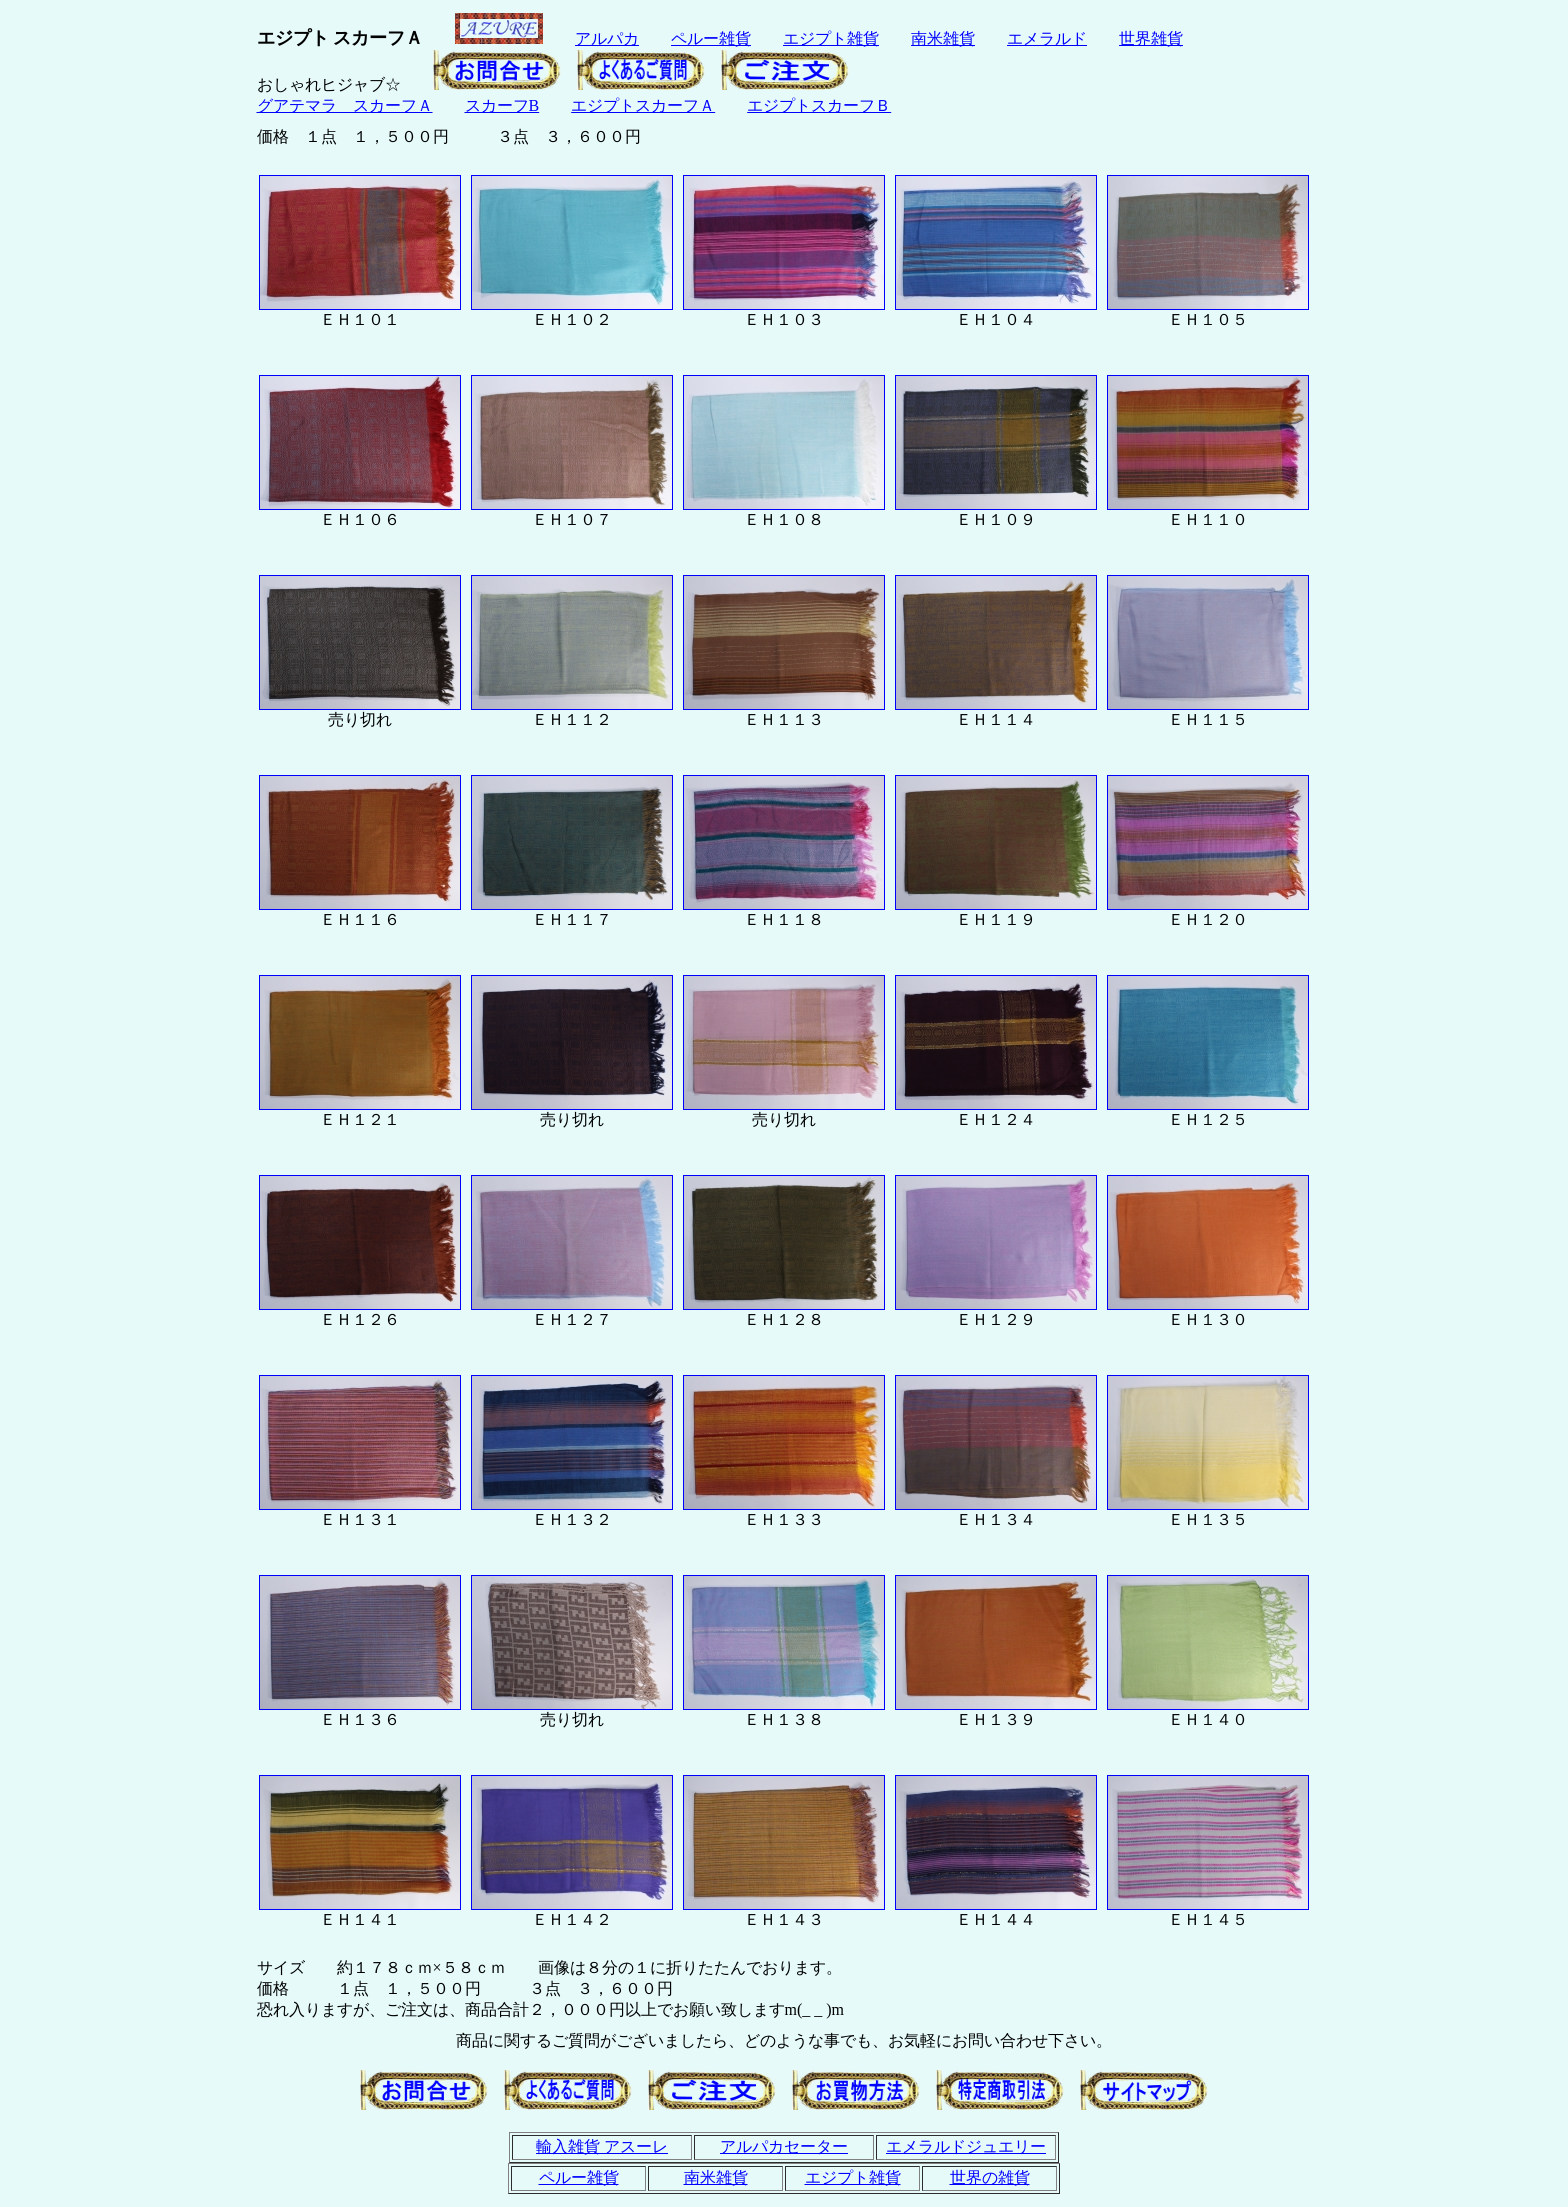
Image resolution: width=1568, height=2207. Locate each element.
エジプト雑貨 (831, 38)
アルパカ (607, 38)
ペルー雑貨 (711, 38)
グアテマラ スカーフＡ (345, 105)
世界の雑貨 (990, 2177)
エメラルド (1047, 38)
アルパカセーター (784, 2146)
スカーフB (502, 105)
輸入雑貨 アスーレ (602, 2146)
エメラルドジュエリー (966, 2146)
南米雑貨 (943, 38)
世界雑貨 (1151, 38)
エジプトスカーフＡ (643, 105)
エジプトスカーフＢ (819, 105)
